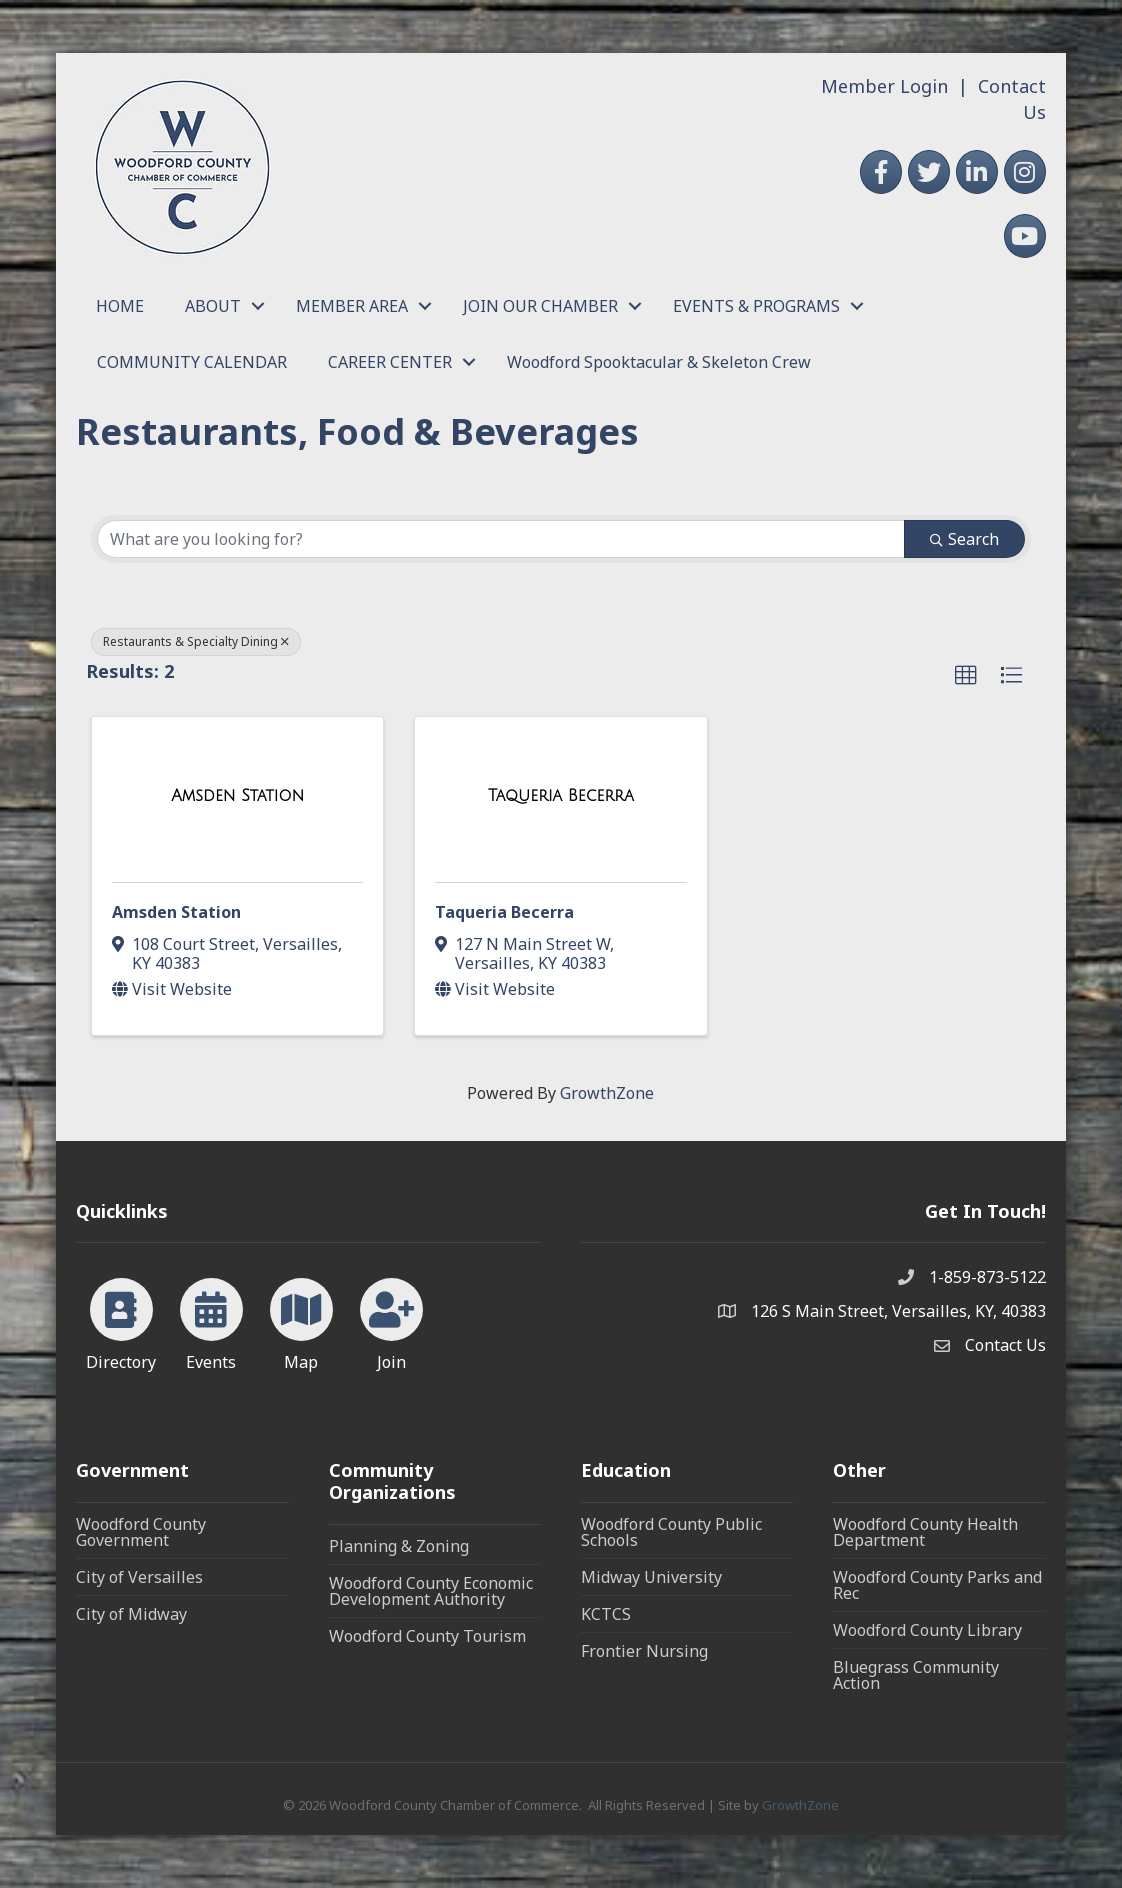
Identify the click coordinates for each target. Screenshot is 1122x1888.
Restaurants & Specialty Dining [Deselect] (196, 641)
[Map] (301, 1321)
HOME (120, 306)
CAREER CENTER (390, 362)
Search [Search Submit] (964, 539)
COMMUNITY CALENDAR (192, 362)
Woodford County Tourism (427, 1636)
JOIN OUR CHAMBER (540, 306)
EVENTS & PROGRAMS (756, 306)
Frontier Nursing (644, 1651)
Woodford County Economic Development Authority (431, 1591)
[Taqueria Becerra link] (561, 796)
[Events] (211, 1321)
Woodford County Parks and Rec (937, 1585)
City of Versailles (139, 1577)
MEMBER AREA (352, 306)
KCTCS (606, 1614)
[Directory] (121, 1321)
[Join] (391, 1321)
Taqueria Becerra (504, 912)
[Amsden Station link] (237, 796)
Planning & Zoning (399, 1546)
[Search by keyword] (501, 539)
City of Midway (131, 1614)
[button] (966, 676)
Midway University (651, 1577)
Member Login (884, 86)
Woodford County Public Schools (671, 1532)
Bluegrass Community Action (916, 1675)
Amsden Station (176, 912)
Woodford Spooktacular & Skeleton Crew (659, 362)
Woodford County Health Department (925, 1532)
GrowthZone (607, 1093)
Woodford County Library (927, 1630)
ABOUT (213, 306)
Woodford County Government (141, 1532)
